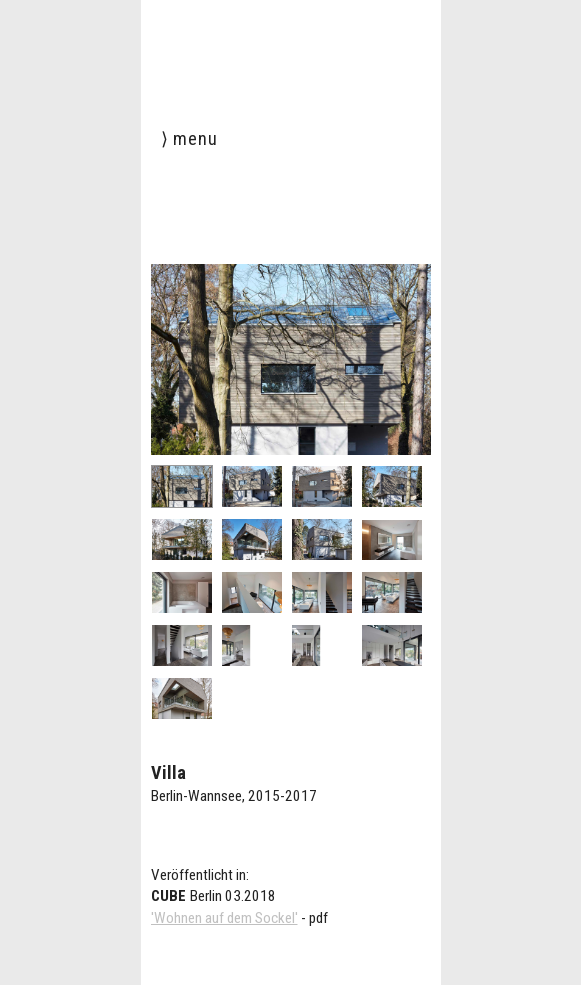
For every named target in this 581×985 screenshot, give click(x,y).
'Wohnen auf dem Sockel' (224, 918)
